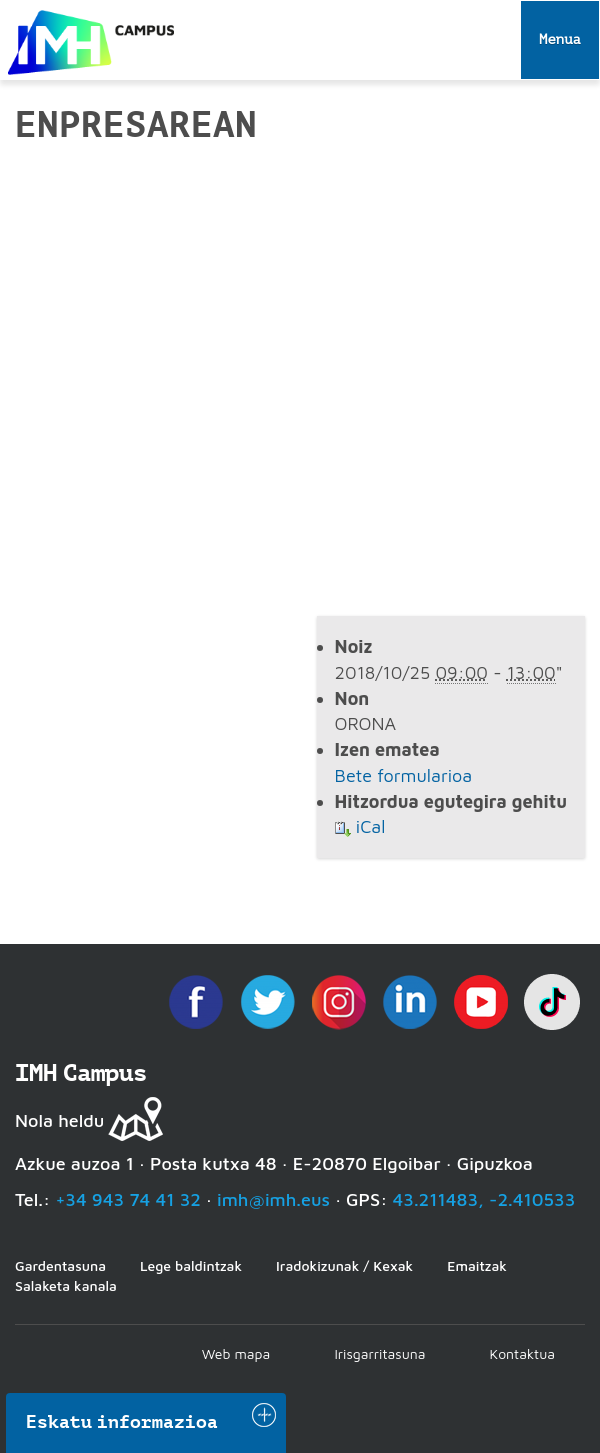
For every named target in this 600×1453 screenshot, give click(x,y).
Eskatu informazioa (122, 1422)
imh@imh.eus (273, 1199)
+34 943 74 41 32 (128, 1199)
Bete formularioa (404, 775)
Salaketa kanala (66, 1285)
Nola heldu (59, 1120)
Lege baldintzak (191, 1265)
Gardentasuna (60, 1265)
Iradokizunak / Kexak (344, 1265)
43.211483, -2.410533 (484, 1199)
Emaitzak (477, 1265)
